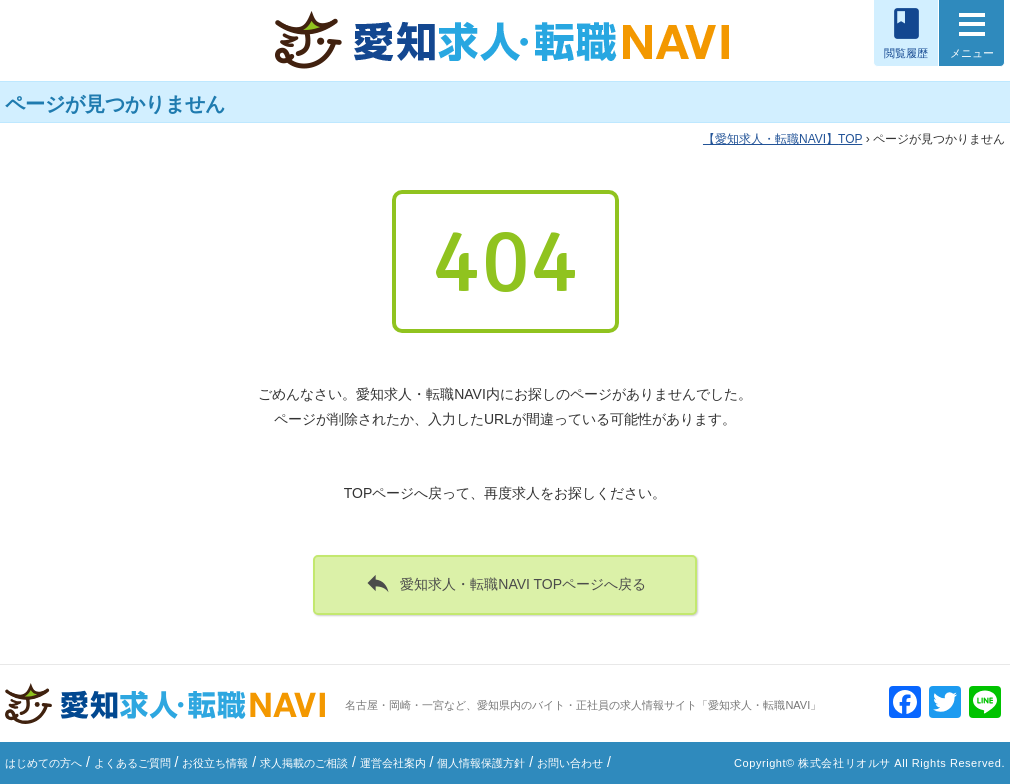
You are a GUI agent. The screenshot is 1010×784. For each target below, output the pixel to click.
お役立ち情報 (215, 763)
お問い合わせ (570, 763)
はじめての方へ (43, 763)
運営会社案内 (393, 763)
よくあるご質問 (132, 763)
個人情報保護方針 (481, 763)
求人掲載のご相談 (304, 763)
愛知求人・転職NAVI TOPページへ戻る (505, 583)
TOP (782, 139)
